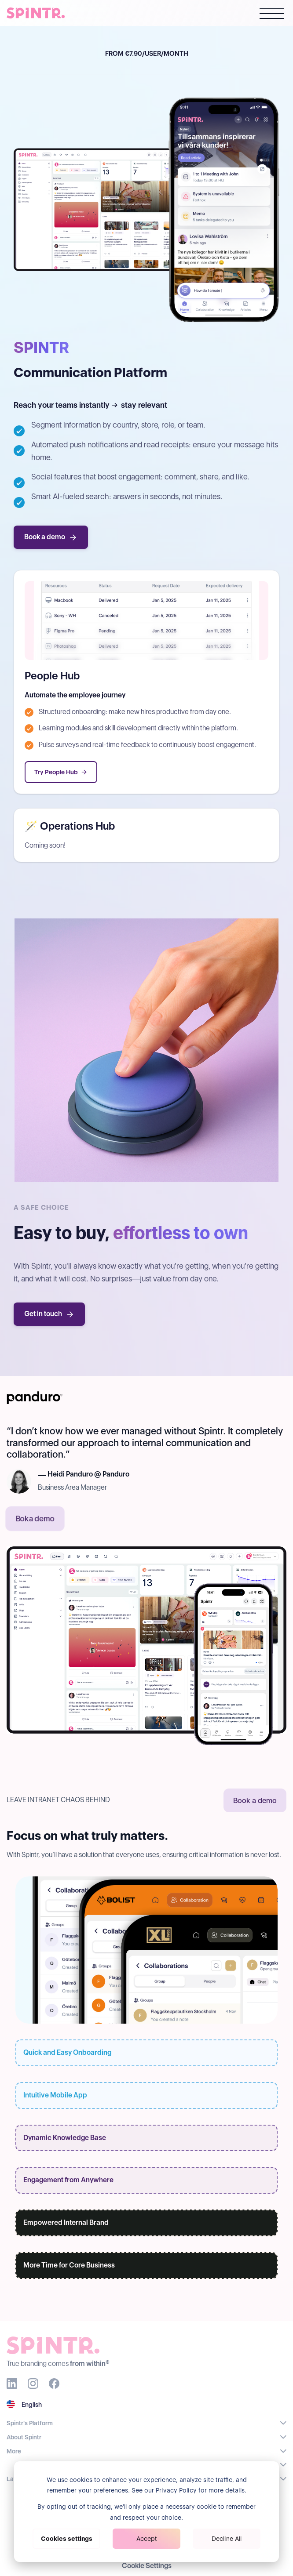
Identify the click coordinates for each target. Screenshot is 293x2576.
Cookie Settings (147, 2565)
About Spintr (24, 2437)
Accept (146, 2538)
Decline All (227, 2538)
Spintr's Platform (30, 2423)
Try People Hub (61, 772)
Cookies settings (66, 2538)
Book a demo (50, 537)
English (32, 2405)
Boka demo (35, 1519)
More (14, 2451)
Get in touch (49, 1314)
